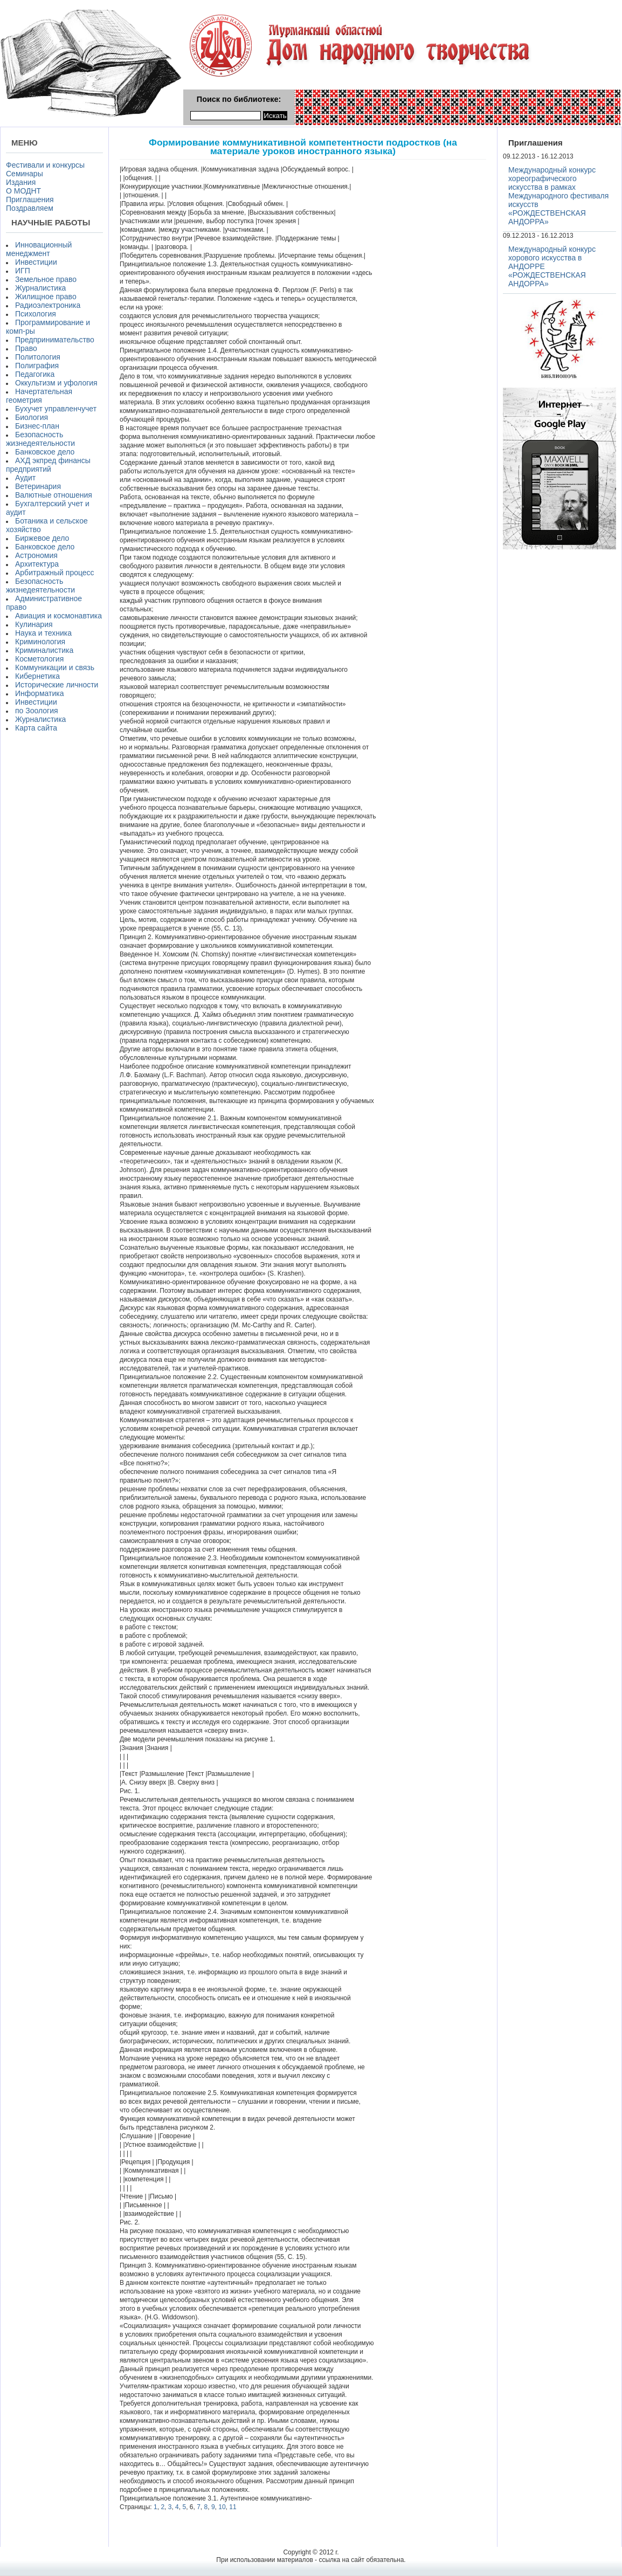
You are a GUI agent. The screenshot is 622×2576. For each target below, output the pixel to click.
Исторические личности (56, 684)
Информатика (39, 693)
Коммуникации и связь (54, 667)
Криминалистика (44, 650)
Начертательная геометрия (39, 395)
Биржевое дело (42, 538)
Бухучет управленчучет (55, 408)
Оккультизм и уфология (56, 382)
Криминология (40, 641)
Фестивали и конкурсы (45, 165)
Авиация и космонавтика (58, 615)
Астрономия (36, 555)
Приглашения (30, 199)
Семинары (24, 173)
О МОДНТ (23, 191)
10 (221, 2507)
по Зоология (36, 710)
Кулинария (34, 624)
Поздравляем (29, 208)
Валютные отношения (53, 495)
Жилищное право (46, 296)
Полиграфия (37, 365)
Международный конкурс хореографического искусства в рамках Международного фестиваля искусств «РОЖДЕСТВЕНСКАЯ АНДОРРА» (558, 196)
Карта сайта (36, 728)
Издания (21, 182)
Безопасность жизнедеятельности (40, 438)
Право (26, 348)
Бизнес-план (37, 426)
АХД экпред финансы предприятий (48, 464)
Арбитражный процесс (54, 572)
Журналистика (40, 288)
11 (232, 2507)
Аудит (25, 477)
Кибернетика (37, 676)
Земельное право (46, 279)
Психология (35, 313)
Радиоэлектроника (47, 305)
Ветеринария (38, 486)
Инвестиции (36, 262)
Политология (37, 357)
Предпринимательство (54, 339)
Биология (31, 417)
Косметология (39, 659)
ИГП (22, 270)
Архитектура (37, 564)
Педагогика (34, 374)
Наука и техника (43, 633)
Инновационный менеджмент (39, 249)
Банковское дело (44, 451)
